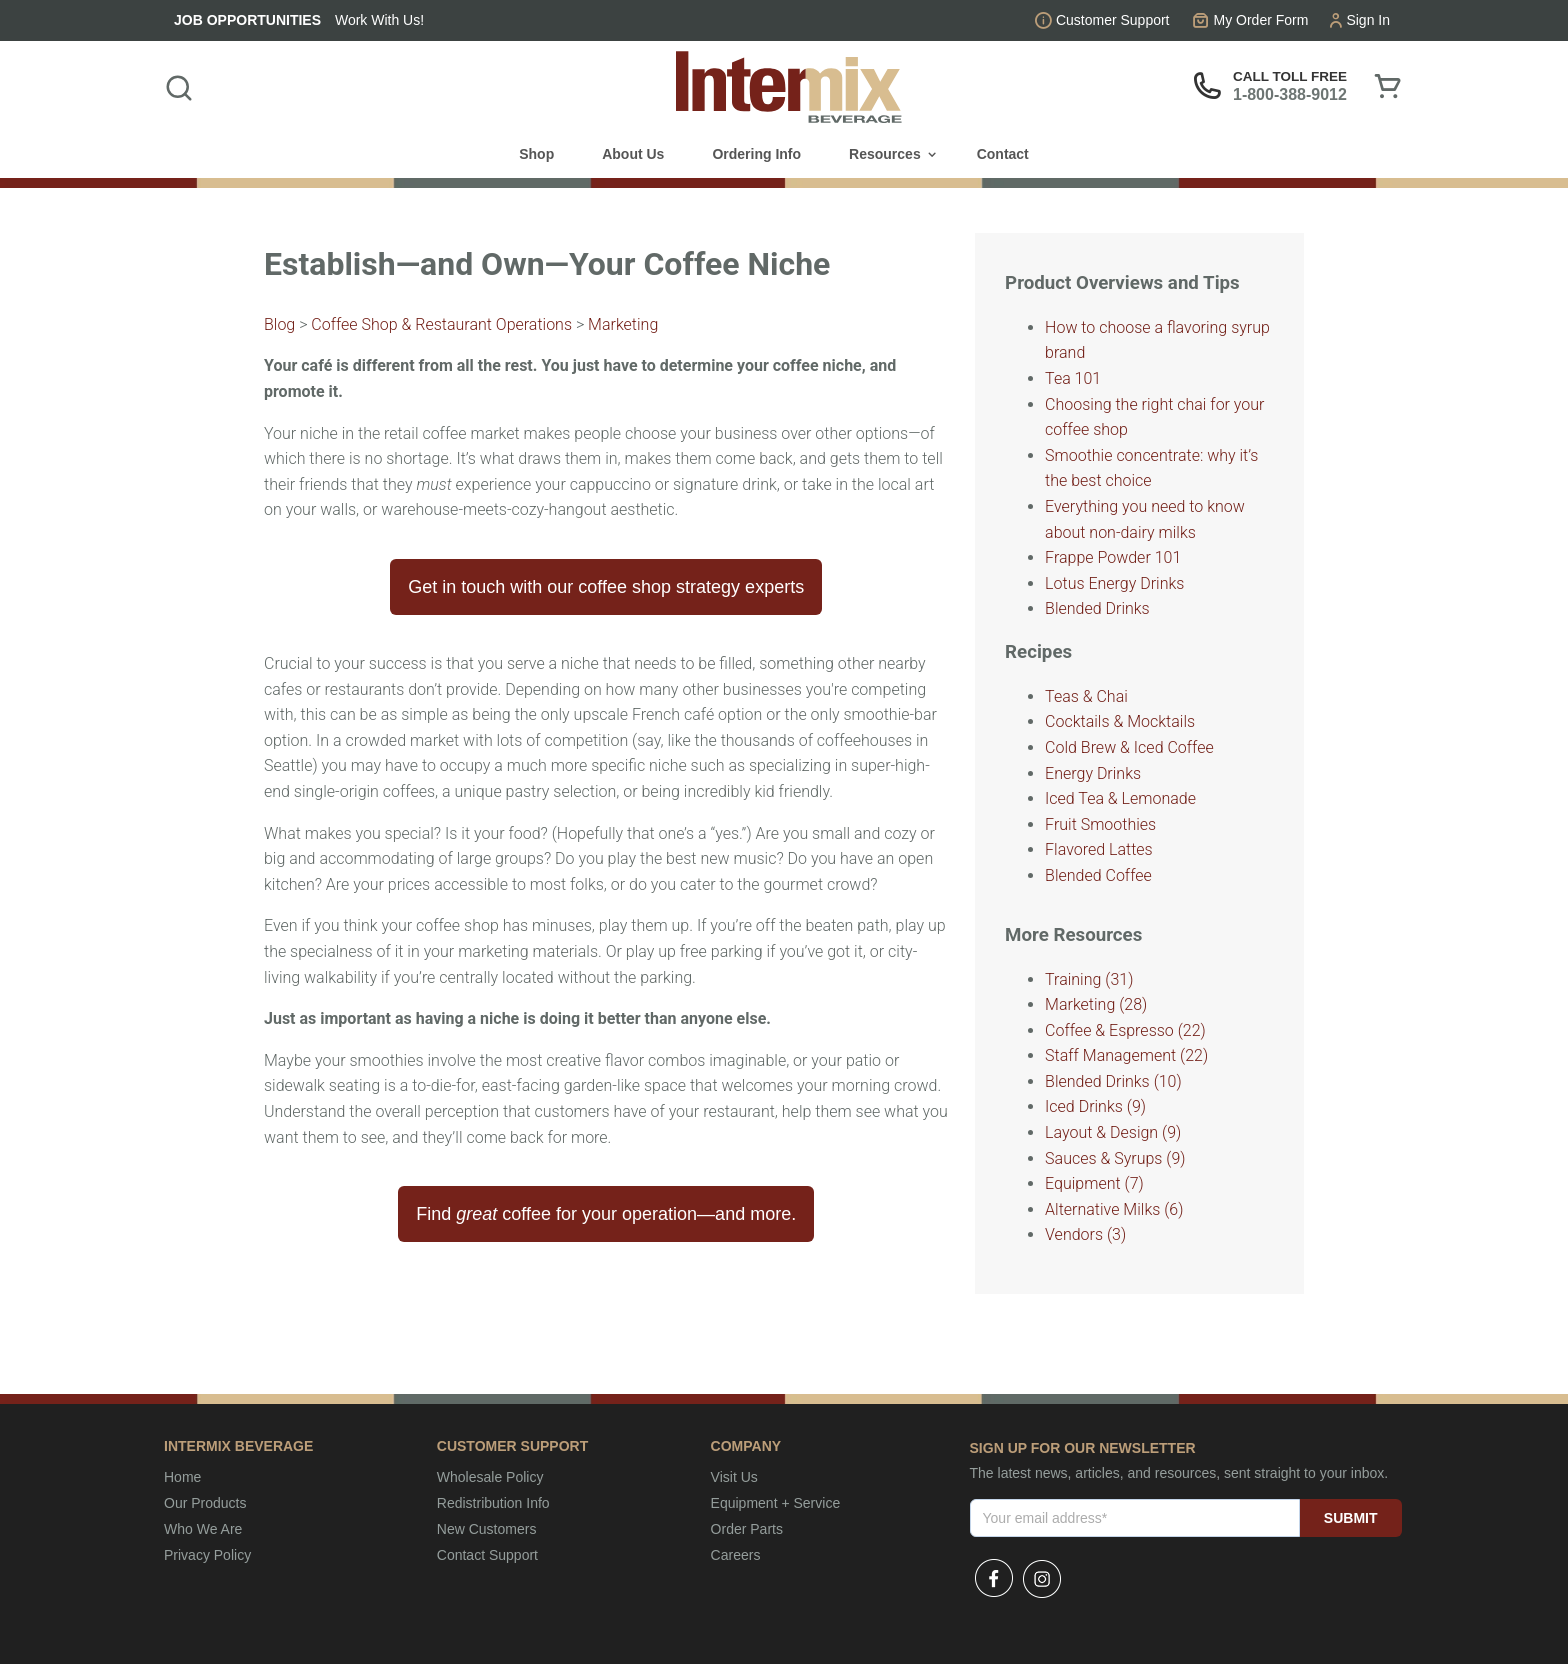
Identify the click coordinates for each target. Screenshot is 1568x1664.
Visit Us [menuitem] (734, 1477)
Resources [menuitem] (885, 154)
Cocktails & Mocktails (1120, 721)
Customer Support (1113, 20)
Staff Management (1126, 1055)
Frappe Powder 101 (1113, 557)
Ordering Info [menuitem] (756, 154)
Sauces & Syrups (1115, 1158)
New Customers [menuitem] (487, 1529)
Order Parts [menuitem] (747, 1529)
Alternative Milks (1114, 1209)
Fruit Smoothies (1100, 824)
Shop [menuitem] (536, 154)
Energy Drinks (1093, 773)
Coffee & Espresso (1125, 1030)
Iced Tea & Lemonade (1120, 798)
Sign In (1368, 20)
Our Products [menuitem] (205, 1503)
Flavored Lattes (1099, 849)
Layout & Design (1113, 1132)
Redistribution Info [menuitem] (493, 1503)
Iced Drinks (1095, 1106)
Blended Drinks (1097, 608)
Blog (279, 324)
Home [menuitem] (182, 1477)
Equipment (1094, 1183)
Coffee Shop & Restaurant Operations (441, 324)
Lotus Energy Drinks (1114, 583)
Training (1089, 979)
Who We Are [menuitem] (203, 1529)
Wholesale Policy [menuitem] (490, 1477)
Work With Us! (379, 20)
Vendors (1085, 1234)
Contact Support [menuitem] (487, 1555)
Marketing (623, 324)
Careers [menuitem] (736, 1555)
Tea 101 (1073, 378)
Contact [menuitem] (1003, 154)
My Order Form (1261, 20)
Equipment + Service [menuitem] (776, 1503)
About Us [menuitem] (633, 154)
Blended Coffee (1098, 875)
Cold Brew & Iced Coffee (1129, 747)
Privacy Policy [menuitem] (207, 1555)
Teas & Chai (1086, 696)
